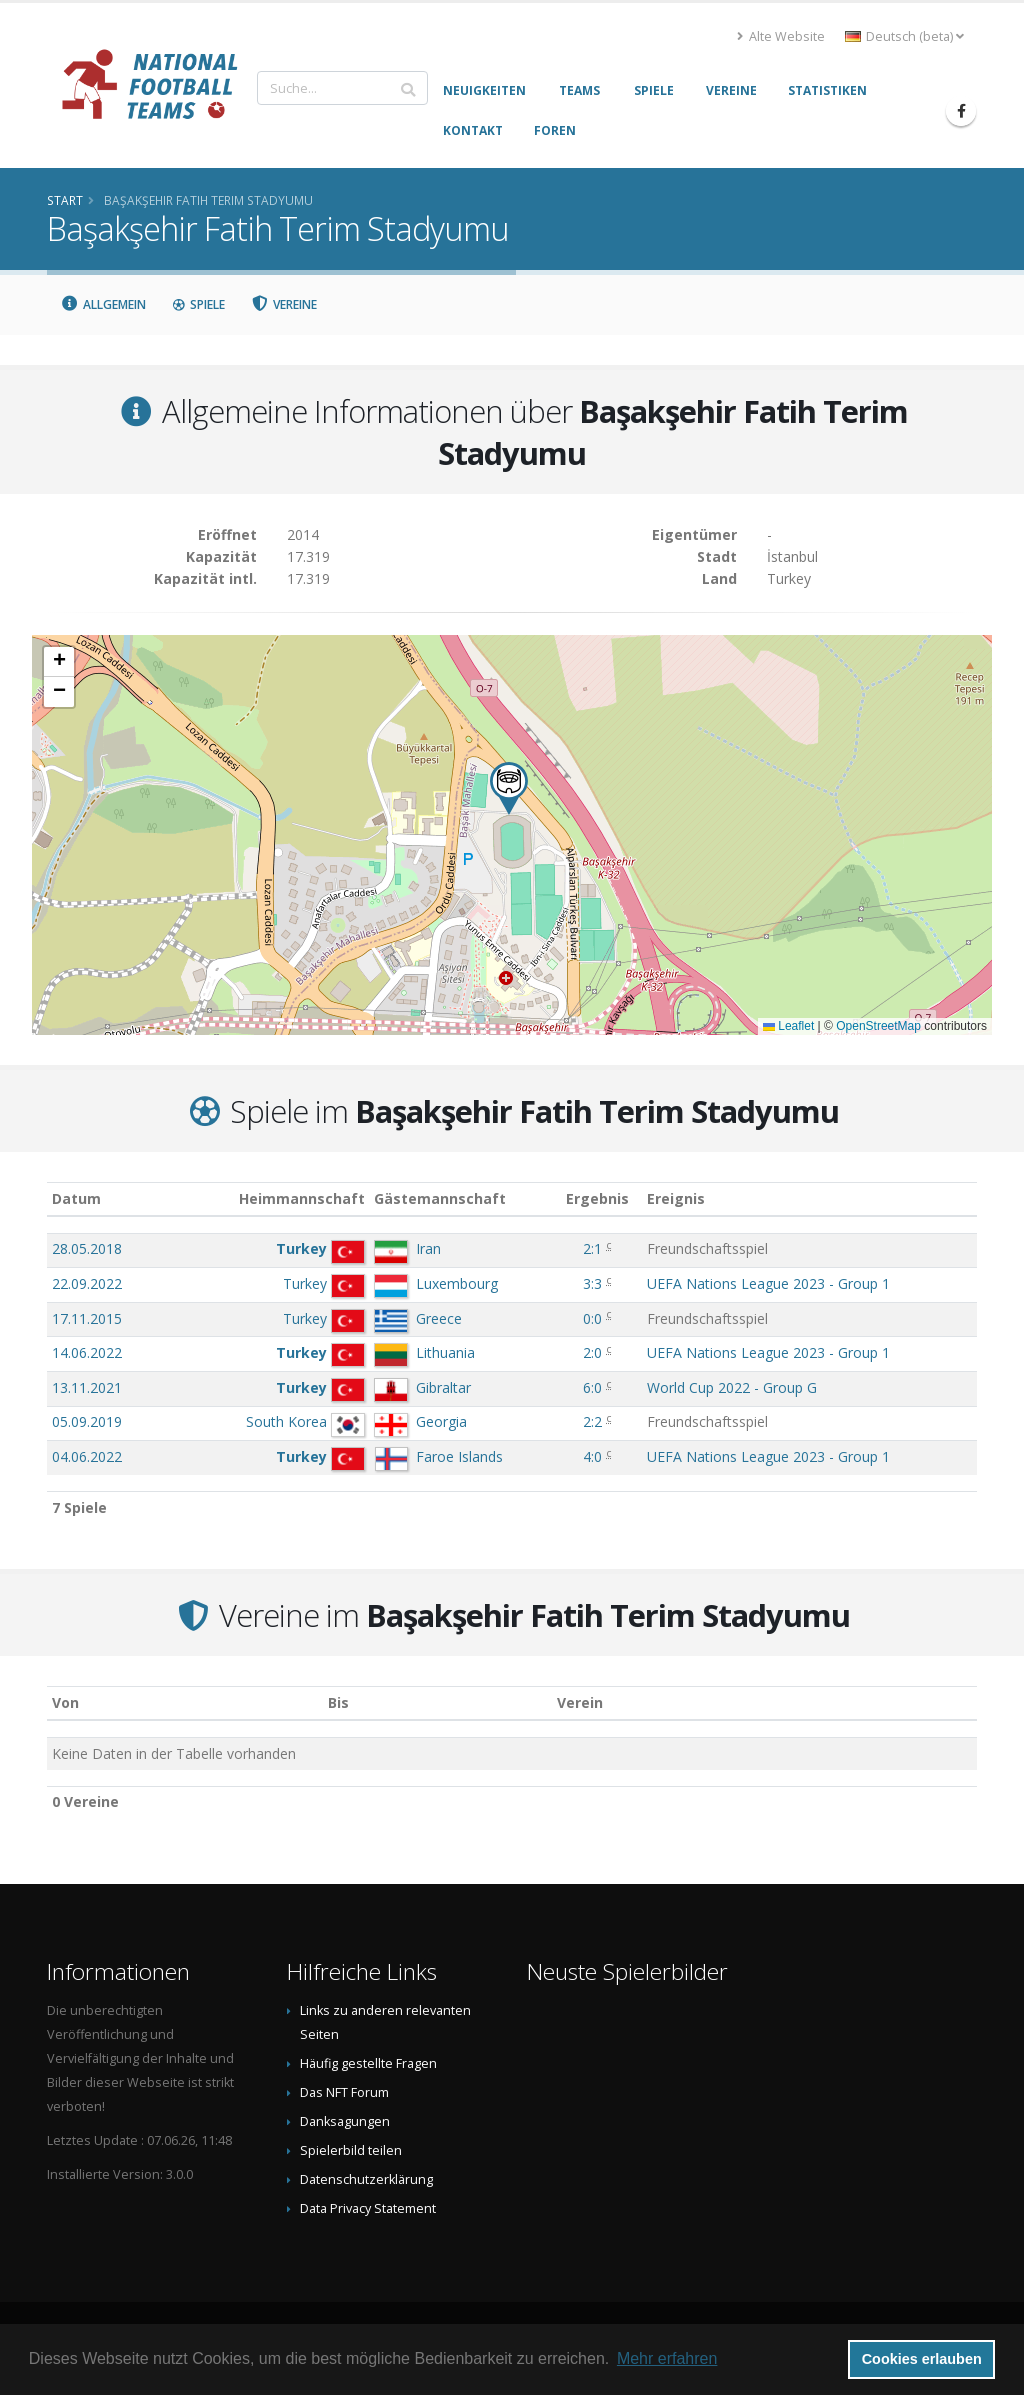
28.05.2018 (87, 1248)
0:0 (592, 1318)
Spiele (198, 304)
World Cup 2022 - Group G (732, 1387)
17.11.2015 (87, 1318)
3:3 (592, 1283)
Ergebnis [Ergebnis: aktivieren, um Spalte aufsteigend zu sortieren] (597, 1198)
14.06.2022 (87, 1352)
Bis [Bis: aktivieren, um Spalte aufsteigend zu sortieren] (338, 1702)
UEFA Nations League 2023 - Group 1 (768, 1283)
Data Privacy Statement (368, 2208)
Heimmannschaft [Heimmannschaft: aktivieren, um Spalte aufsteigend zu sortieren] (302, 1198)
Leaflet (788, 1026)
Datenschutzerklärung (366, 2179)
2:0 (592, 1352)
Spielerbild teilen (351, 2150)
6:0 (592, 1387)
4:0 (592, 1456)
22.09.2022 (87, 1283)
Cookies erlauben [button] (922, 2359)
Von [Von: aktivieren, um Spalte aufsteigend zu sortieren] (65, 1702)
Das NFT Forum (344, 2092)
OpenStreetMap (878, 1026)
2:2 (592, 1421)
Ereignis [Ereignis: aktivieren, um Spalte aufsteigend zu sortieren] (676, 1198)
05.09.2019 (87, 1421)
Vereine (284, 304)
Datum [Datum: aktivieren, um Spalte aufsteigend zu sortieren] (76, 1198)
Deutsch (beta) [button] (904, 36)
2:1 (592, 1248)
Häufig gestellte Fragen (368, 2063)
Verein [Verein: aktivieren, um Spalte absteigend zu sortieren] (580, 1702)
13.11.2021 (87, 1387)
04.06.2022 (87, 1456)
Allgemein (103, 304)
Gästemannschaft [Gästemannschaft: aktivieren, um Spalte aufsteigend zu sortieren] (440, 1198)
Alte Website (781, 36)
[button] (509, 788)
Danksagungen (345, 2121)
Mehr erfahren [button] (667, 2358)
